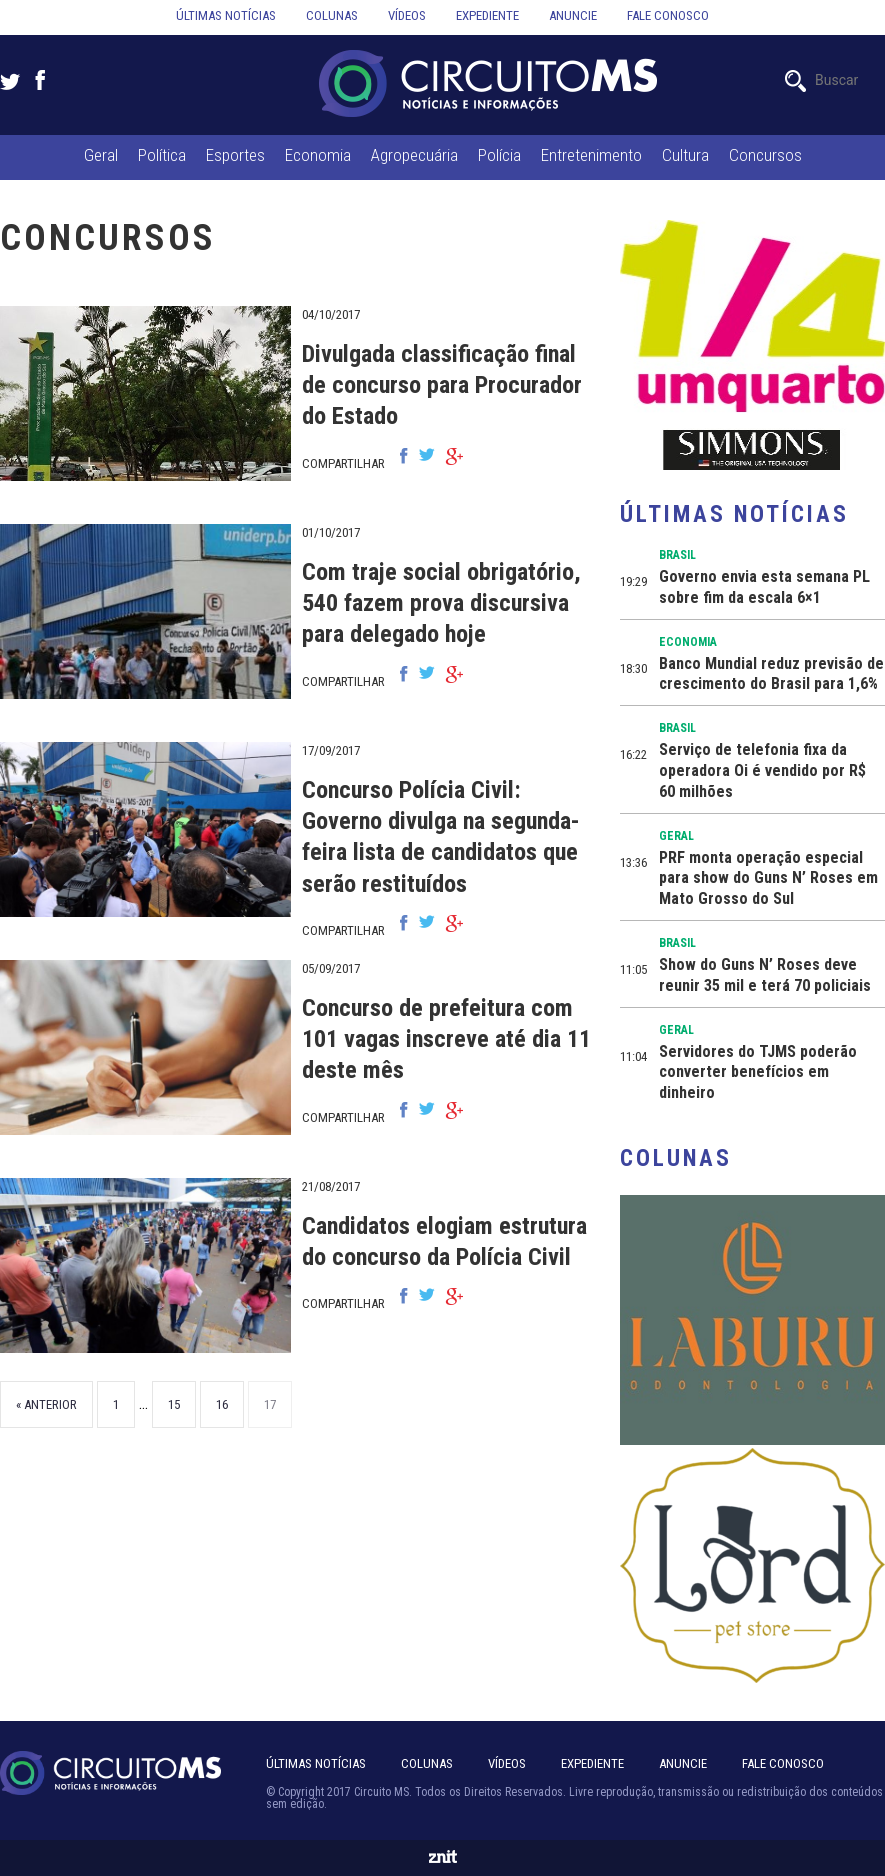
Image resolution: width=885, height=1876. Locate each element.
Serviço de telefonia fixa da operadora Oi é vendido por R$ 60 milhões (762, 770)
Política (162, 155)
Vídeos (407, 15)
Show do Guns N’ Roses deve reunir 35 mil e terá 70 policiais (765, 975)
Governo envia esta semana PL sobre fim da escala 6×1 (764, 587)
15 (174, 1404)
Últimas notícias (226, 15)
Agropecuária (414, 155)
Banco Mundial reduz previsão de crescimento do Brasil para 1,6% (771, 674)
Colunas (332, 15)
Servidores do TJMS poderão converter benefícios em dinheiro (758, 1072)
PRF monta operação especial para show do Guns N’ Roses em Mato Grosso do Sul (768, 878)
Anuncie (573, 15)
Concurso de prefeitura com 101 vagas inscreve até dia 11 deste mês (446, 1039)
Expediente (487, 15)
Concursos (765, 155)
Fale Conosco (783, 1763)
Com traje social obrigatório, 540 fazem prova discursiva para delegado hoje (441, 603)
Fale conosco (668, 15)
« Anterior (46, 1404)
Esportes (235, 155)
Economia (318, 155)
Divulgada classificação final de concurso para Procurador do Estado (442, 385)
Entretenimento (591, 155)
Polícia (499, 155)
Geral (101, 155)
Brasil (677, 555)
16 (222, 1404)
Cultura (685, 155)
